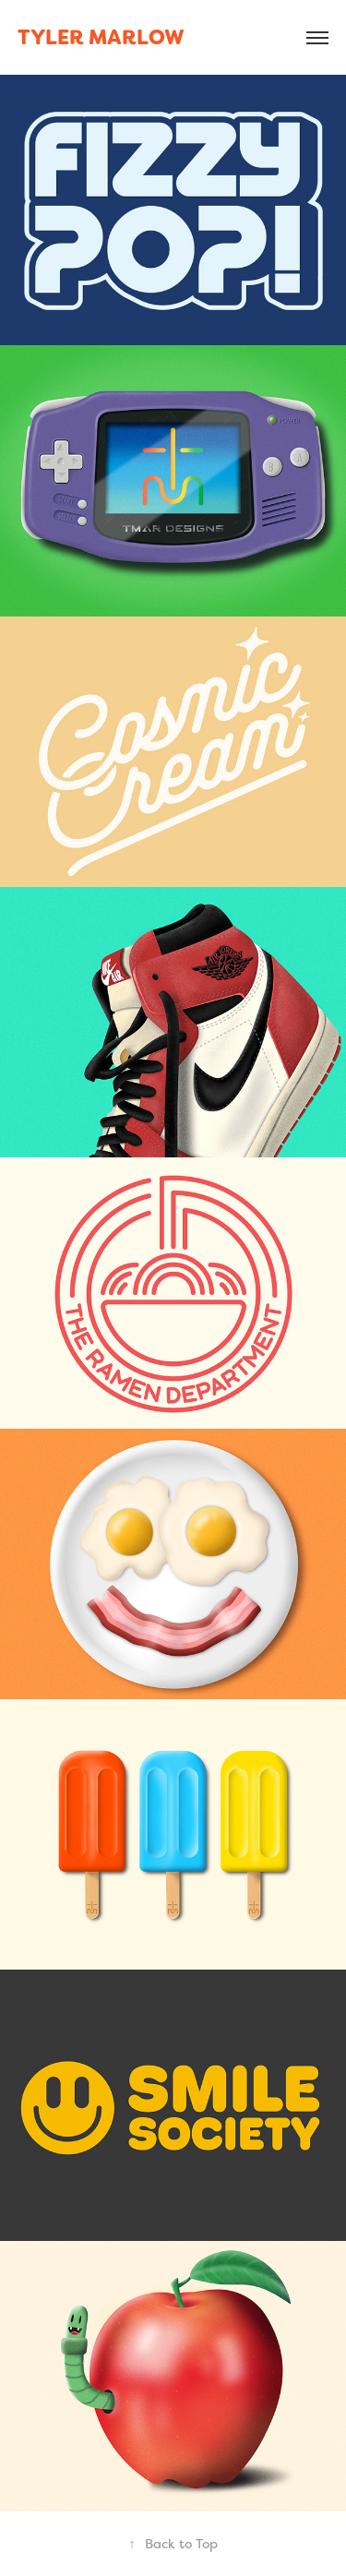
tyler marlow (101, 37)
